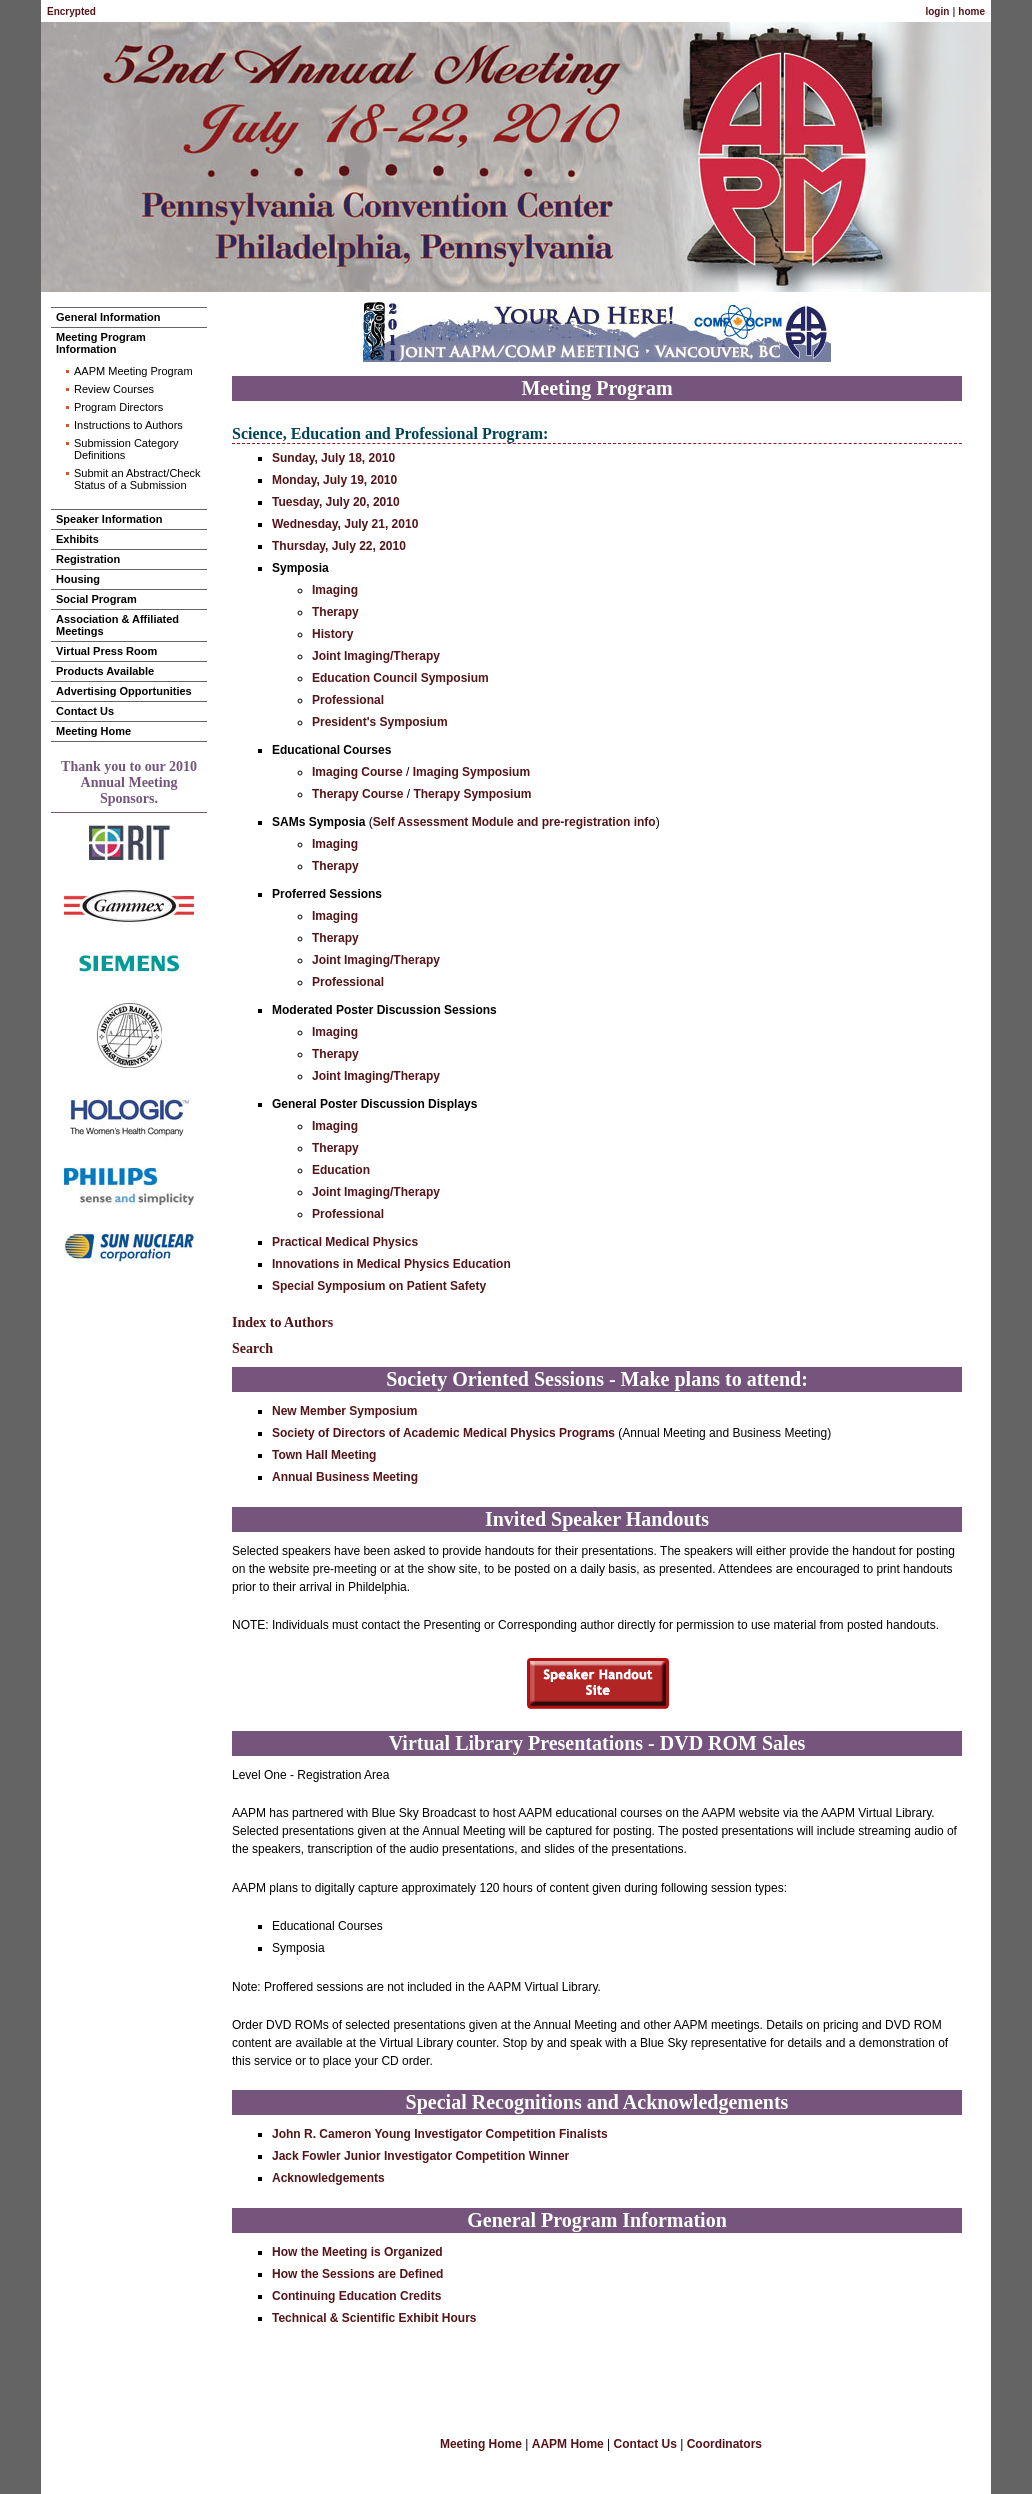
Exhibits (77, 539)
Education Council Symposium (400, 678)
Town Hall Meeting (324, 1455)
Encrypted (71, 11)
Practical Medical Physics (345, 1242)
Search (252, 1348)
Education (341, 1170)
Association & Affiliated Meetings (117, 625)
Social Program (96, 599)
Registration (88, 559)
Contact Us (85, 711)
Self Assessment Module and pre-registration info (514, 822)
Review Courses (114, 389)
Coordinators (724, 2444)
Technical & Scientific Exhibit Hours (374, 2318)
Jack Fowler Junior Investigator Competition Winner (420, 2156)
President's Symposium (380, 722)
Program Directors (118, 407)
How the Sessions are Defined (357, 2274)
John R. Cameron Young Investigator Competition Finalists (440, 2134)
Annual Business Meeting (345, 1477)
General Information (108, 317)
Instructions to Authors (128, 425)
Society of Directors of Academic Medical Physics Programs (443, 1433)
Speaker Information (109, 519)
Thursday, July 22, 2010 (339, 546)
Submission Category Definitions (126, 449)
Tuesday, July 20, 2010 (336, 502)
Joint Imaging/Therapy (376, 656)
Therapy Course (357, 794)
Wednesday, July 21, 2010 (345, 524)
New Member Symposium (344, 1411)
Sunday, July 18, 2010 (333, 458)
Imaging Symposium (471, 772)
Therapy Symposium (472, 794)
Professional (348, 700)
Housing (78, 579)
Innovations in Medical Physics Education (391, 1264)
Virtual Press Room (106, 651)
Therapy (335, 612)
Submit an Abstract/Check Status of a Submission (137, 479)
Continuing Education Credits (356, 2296)
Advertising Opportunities (124, 691)
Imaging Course (357, 772)
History (332, 634)
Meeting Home (93, 731)
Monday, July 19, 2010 (334, 480)
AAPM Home (568, 2444)
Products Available (105, 671)
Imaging (335, 590)
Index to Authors (282, 1322)
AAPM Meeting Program (133, 371)
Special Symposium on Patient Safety (379, 1286)
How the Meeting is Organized (357, 2252)
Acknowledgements (328, 2178)
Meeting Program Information (101, 343)
